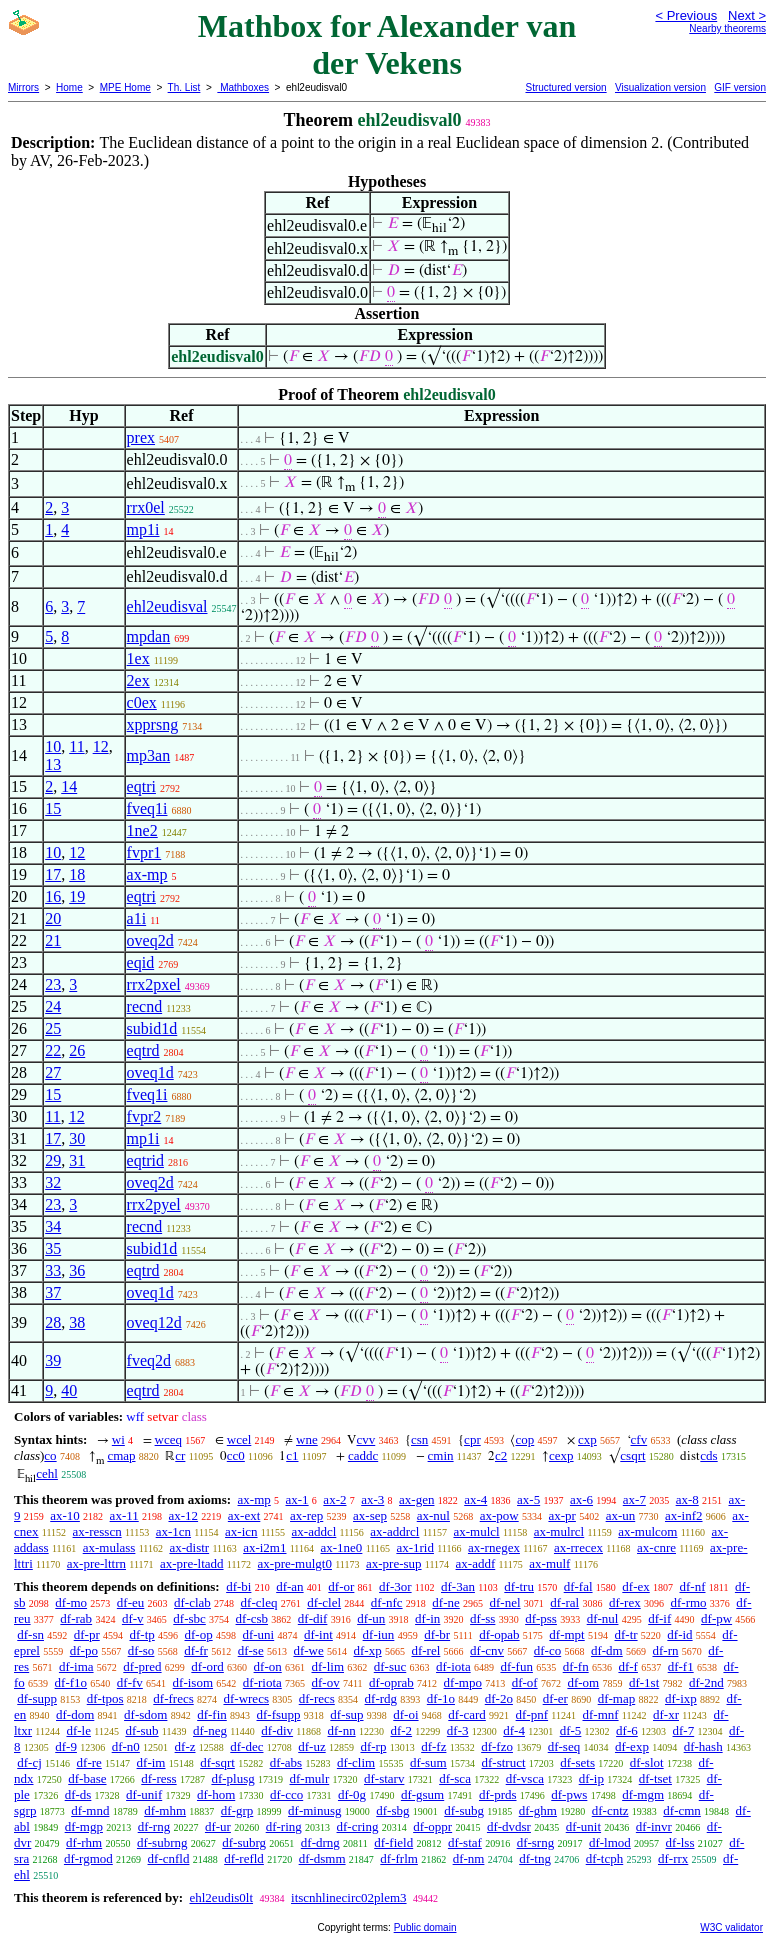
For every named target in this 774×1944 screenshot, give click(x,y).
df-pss (541, 1618)
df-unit (583, 1826)
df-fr (196, 1650)
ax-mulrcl (559, 1531)
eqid (141, 962)
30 (77, 1138)
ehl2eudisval (167, 606)
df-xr (666, 1714)
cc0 (236, 1455)
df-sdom (145, 1714)
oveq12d (154, 1322)
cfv (639, 1439)
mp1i (143, 529)
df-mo (71, 1602)
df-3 (458, 1730)
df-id (679, 1634)
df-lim (328, 1666)
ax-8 (687, 1499)
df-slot (647, 1762)
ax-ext (244, 1515)
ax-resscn (97, 1531)
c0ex (142, 702)
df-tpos (105, 1698)
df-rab (76, 1618)
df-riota (262, 1682)
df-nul (603, 1618)
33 (53, 1270)
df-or (341, 1586)
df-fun (516, 1666)
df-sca (455, 1778)
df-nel (505, 1602)
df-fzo (497, 1746)
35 (53, 1248)
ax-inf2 (684, 1515)
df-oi (405, 1714)
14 (69, 786)
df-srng (536, 1842)
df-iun (379, 1634)
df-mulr (310, 1778)
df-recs (317, 1698)
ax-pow (499, 1515)
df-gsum (422, 1794)
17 (53, 874)
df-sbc (189, 1618)
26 (77, 1050)
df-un (371, 1618)
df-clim (356, 1762)
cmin (441, 1455)
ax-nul (433, 1515)
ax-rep (306, 1515)
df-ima (76, 1666)
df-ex (635, 1586)
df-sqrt (217, 1762)
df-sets (577, 1762)
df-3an (458, 1586)
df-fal (578, 1586)
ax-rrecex (578, 1547)
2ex (138, 680)
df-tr (625, 1634)
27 (53, 1072)
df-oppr (432, 1826)
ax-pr (561, 1515)
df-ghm (538, 1810)
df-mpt (566, 1634)
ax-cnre (656, 1547)
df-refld (244, 1858)
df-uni (258, 1634)
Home (69, 87)
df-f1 (681, 1666)
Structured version (565, 87)
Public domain (425, 1927)
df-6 (627, 1730)
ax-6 (581, 1499)
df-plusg (232, 1778)
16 (53, 896)
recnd (145, 1006)
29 (53, 1160)
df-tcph (605, 1858)
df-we (308, 1650)
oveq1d (150, 1072)
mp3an (149, 755)
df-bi (238, 1586)
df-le (78, 1730)
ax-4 (475, 1499)
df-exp (632, 1746)
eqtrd (143, 1050)
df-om (583, 1682)
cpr (472, 1439)
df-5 (571, 1730)
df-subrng (162, 1842)
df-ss (482, 1618)
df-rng (154, 1826)
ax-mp (147, 874)
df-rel (425, 1650)
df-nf (693, 1586)
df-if (659, 1618)
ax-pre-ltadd (192, 1563)
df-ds (78, 1794)
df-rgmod (88, 1858)
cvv (365, 1439)
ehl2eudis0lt (221, 1897)
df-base (87, 1778)
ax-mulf (549, 1563)
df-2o (499, 1698)
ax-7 (634, 1499)
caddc (363, 1455)
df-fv (130, 1682)
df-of (525, 1682)
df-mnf (600, 1714)
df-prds (498, 1794)
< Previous (686, 15)
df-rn (665, 1650)
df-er (555, 1698)
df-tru (519, 1586)
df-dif (313, 1618)
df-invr (654, 1826)
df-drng (320, 1842)
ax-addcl (314, 1531)
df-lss (680, 1842)
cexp (561, 1455)
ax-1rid (415, 1547)
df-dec (246, 1746)
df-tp (141, 1634)
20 (53, 918)
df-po (84, 1650)
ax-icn (241, 1531)
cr (180, 1455)
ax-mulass (109, 1547)
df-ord (207, 1666)
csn (419, 1439)
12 (101, 746)
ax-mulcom (647, 1531)
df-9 (66, 1746)
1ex (138, 658)
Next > (747, 15)
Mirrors (23, 87)
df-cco (286, 1794)
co (50, 1455)
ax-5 (528, 1499)
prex (141, 437)
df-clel (324, 1602)
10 (53, 746)
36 (77, 1270)
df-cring (358, 1826)
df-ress (158, 1778)
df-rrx (673, 1858)
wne (307, 1439)
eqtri (141, 786)
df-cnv (487, 1650)
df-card (467, 1714)
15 (53, 808)
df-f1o (71, 1682)
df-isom (193, 1682)
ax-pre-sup (394, 1563)
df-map (617, 1698)
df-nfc (387, 1602)
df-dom (75, 1714)
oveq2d (150, 940)
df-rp (373, 1746)
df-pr (87, 1634)
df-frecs (173, 1698)
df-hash (703, 1746)
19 (77, 896)
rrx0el (146, 507)
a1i (137, 918)
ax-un (621, 1515)
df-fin (212, 1714)
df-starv (384, 1778)
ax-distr (189, 1547)
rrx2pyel (154, 1204)
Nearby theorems (727, 28)
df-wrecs (245, 1698)
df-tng (535, 1858)
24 (53, 1006)
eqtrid (145, 1160)
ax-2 (334, 1499)
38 (77, 1322)
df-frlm (399, 1858)
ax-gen (416, 1499)
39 (53, 1360)
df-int (318, 1634)
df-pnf (532, 1714)
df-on (268, 1666)
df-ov (326, 1682)
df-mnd (90, 1810)
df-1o (441, 1698)
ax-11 (124, 1515)
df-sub (141, 1730)
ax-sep (370, 1515)
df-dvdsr (509, 1826)
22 (53, 1050)
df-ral (564, 1602)
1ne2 (142, 830)
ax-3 (372, 1499)
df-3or (395, 1586)
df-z (185, 1746)
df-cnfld (169, 1858)
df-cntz (610, 1810)
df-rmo (688, 1602)
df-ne (445, 1602)
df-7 (684, 1730)
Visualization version (660, 87)
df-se (251, 1650)
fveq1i (147, 808)
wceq (168, 1439)
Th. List (184, 87)
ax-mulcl (476, 1531)
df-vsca (525, 1778)
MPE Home (125, 87)
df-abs (286, 1762)
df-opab (499, 1634)
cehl (47, 1473)
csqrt (632, 1455)
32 (53, 1182)
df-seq (564, 1746)
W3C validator (731, 1927)
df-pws (569, 1794)
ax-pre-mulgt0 (295, 1563)
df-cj (29, 1762)
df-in (427, 1618)
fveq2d (149, 1360)
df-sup (346, 1714)
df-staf (465, 1842)
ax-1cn (173, 1531)
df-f (628, 1666)
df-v (133, 1618)
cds (708, 1455)
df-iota (453, 1666)
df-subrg (244, 1842)
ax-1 (297, 1499)
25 (53, 1028)
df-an (289, 1586)
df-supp (37, 1698)
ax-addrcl (394, 1531)
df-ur (218, 1826)
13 (53, 764)
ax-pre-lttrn (96, 1563)
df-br (437, 1634)
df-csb (252, 1618)
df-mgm (643, 1794)
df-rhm (84, 1842)
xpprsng (153, 724)
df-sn (30, 1634)
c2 (501, 1455)
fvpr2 (144, 1116)
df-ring (284, 1826)
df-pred (142, 1666)
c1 (292, 1455)
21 (53, 940)
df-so (141, 1650)
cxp (587, 1439)
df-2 (401, 1730)
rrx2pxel (154, 984)
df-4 (514, 1730)
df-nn (342, 1730)
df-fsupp (279, 1714)
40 (69, 1390)
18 (77, 874)
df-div (277, 1730)
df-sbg (392, 1810)
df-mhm (165, 1810)
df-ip (591, 1778)
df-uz (311, 1746)
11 (76, 746)
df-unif (144, 1794)
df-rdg (381, 1698)
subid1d (152, 1028)
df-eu (130, 1602)
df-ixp (681, 1698)
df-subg (464, 1810)
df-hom (216, 1794)
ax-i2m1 (264, 1547)
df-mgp (84, 1826)
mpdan (149, 636)
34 (53, 1226)
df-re (89, 1762)
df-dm (607, 1650)
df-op (199, 1634)
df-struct (503, 1762)
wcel (239, 1439)
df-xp (368, 1650)
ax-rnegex (494, 1547)
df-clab (192, 1602)
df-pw (716, 1618)
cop (524, 1439)
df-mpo (463, 1682)
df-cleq (259, 1602)
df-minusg (314, 1810)
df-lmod (610, 1842)
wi (118, 1439)
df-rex (625, 1602)
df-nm (469, 1858)
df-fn (576, 1666)
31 (77, 1160)
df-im (151, 1762)
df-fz (433, 1746)
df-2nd (706, 1682)
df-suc (390, 1666)
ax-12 (183, 1515)
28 (53, 1322)
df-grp (237, 1810)
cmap (121, 1455)
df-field (393, 1842)
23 (53, 984)
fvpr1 (144, 852)
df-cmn (682, 1810)
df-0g (352, 1794)
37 (53, 1292)
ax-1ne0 (342, 1547)
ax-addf (476, 1563)
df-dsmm (322, 1858)
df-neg (210, 1730)
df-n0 (126, 1746)
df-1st (644, 1682)
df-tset (655, 1778)
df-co (547, 1650)
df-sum (428, 1762)
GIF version (740, 87)
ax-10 (65, 1515)
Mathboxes (243, 87)
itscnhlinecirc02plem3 (349, 1897)
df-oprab (391, 1682)
